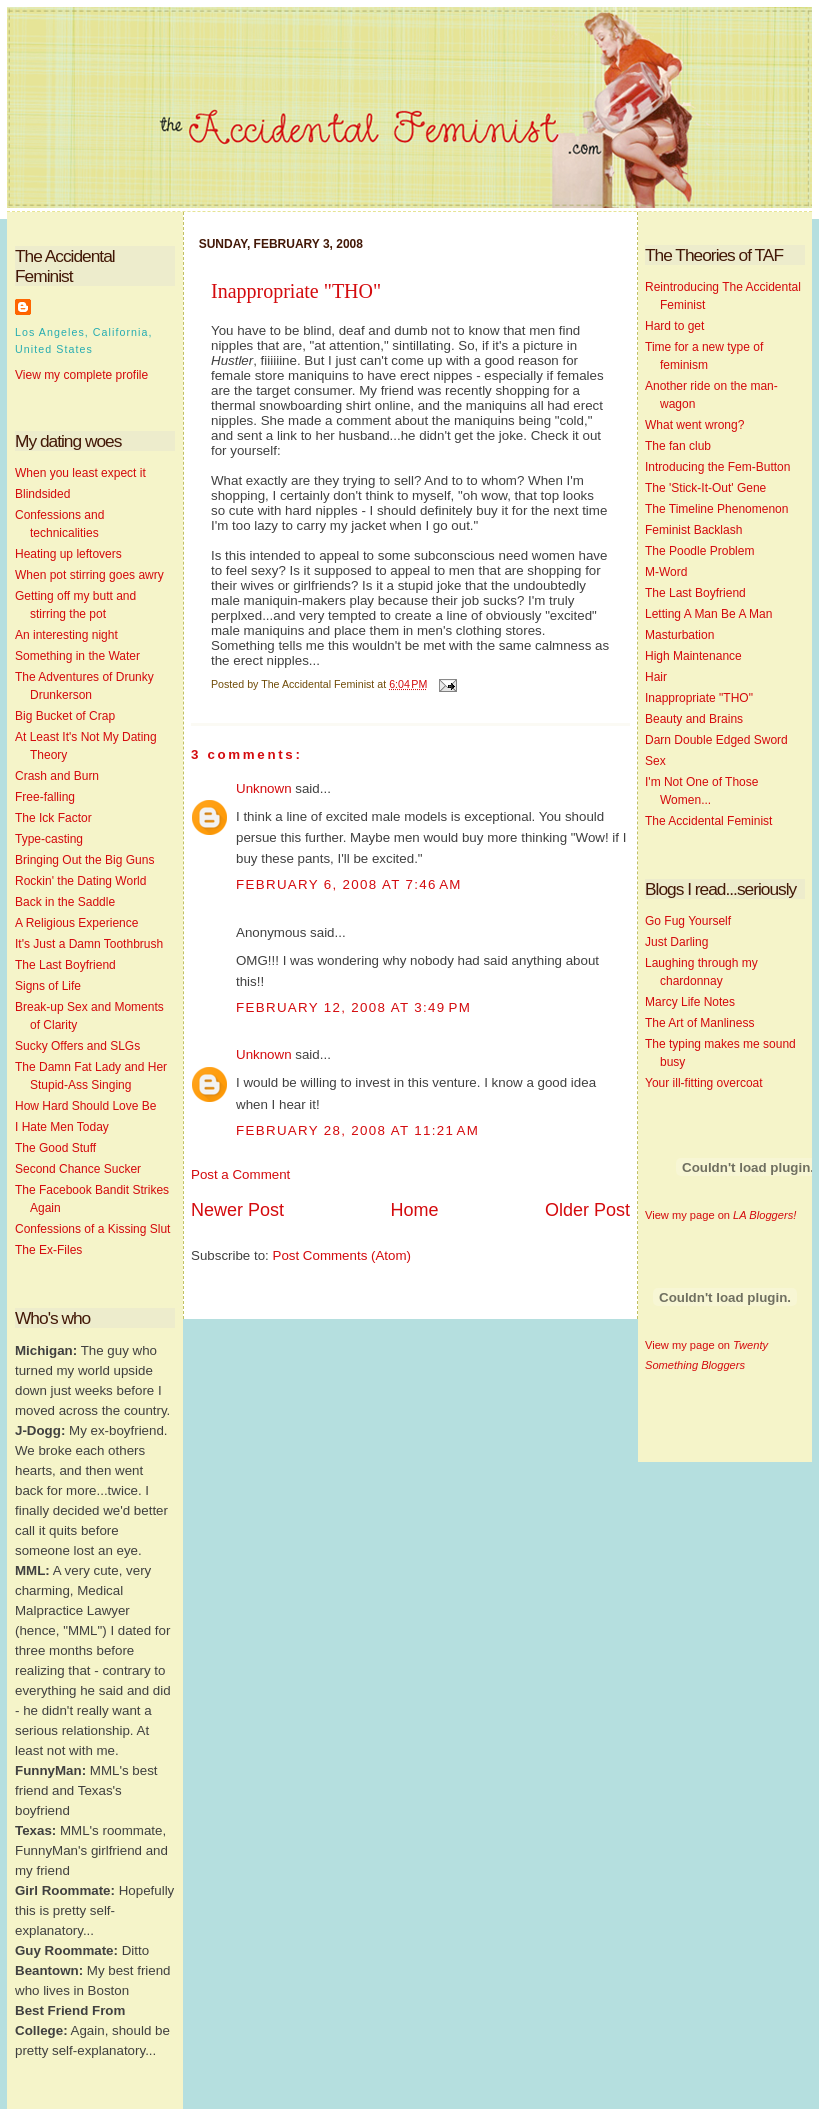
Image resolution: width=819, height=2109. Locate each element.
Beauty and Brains (694, 719)
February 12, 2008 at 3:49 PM (353, 1007)
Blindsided (42, 494)
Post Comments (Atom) (342, 1255)
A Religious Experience (76, 923)
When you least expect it (80, 473)
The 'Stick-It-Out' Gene (705, 488)
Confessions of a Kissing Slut (92, 1229)
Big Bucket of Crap (65, 716)
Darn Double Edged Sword (716, 740)
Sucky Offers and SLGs (77, 1046)
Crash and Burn (57, 776)
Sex (655, 761)
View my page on (720, 1215)
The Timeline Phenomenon (716, 509)
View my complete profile (81, 375)
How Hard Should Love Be (85, 1106)
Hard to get (674, 326)
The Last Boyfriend (65, 965)
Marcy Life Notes (690, 1002)
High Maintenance (693, 656)
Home (414, 1210)
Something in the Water (77, 656)
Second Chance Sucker (78, 1169)
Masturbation (679, 635)
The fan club (678, 446)
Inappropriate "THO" (296, 291)
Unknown (264, 788)
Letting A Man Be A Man (708, 614)
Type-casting (49, 839)
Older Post (587, 1210)
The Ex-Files (48, 1250)
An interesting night (66, 635)
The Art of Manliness (699, 1023)
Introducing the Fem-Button (717, 467)
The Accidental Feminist (708, 821)
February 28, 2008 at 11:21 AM (357, 1130)
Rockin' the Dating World (80, 881)
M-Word (666, 572)
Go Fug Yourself (688, 921)
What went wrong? (694, 425)
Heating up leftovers (68, 554)
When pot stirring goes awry (89, 575)
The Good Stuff (55, 1148)
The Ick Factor (53, 818)
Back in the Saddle (65, 902)
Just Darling (676, 942)
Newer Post (237, 1210)
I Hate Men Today (62, 1127)
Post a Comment (240, 1174)
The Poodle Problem (699, 551)
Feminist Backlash (693, 530)
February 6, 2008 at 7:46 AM (349, 884)
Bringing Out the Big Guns (84, 860)
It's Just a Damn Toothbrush (89, 944)
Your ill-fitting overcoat (704, 1083)
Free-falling (45, 797)
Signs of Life (48, 986)
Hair (656, 677)
